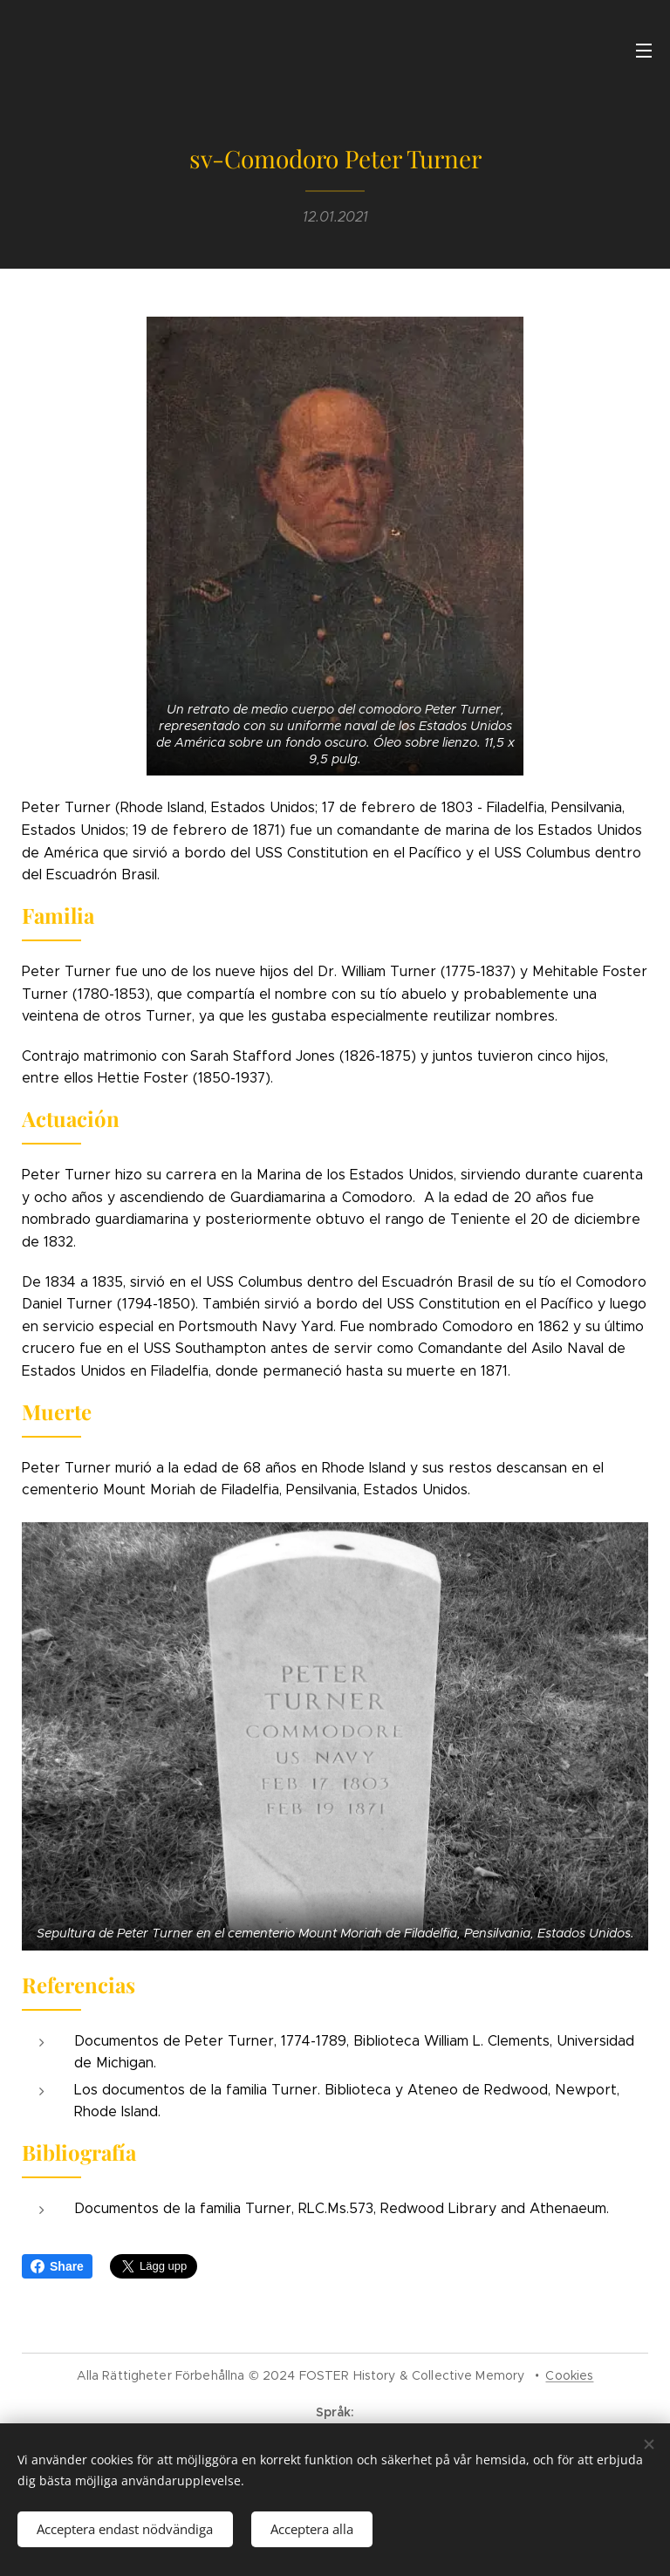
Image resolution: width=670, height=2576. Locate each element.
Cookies (569, 2375)
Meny (644, 50)
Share (57, 2266)
